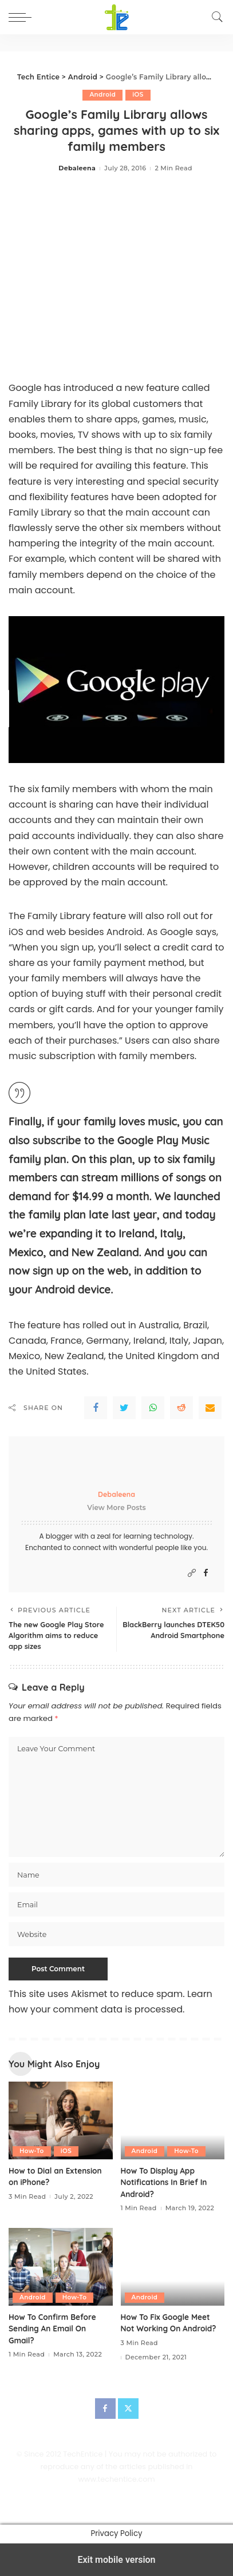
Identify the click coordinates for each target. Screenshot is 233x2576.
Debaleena (77, 168)
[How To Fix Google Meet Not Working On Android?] (173, 2267)
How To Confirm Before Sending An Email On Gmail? (52, 2328)
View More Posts (116, 1507)
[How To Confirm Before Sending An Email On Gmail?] (61, 2267)
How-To (31, 2151)
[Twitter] (128, 2408)
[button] (23, 17)
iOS (137, 94)
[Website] (192, 1573)
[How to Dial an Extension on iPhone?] (61, 2120)
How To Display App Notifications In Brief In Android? (164, 2182)
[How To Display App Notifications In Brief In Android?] (173, 2120)
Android (102, 94)
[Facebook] (206, 1573)
